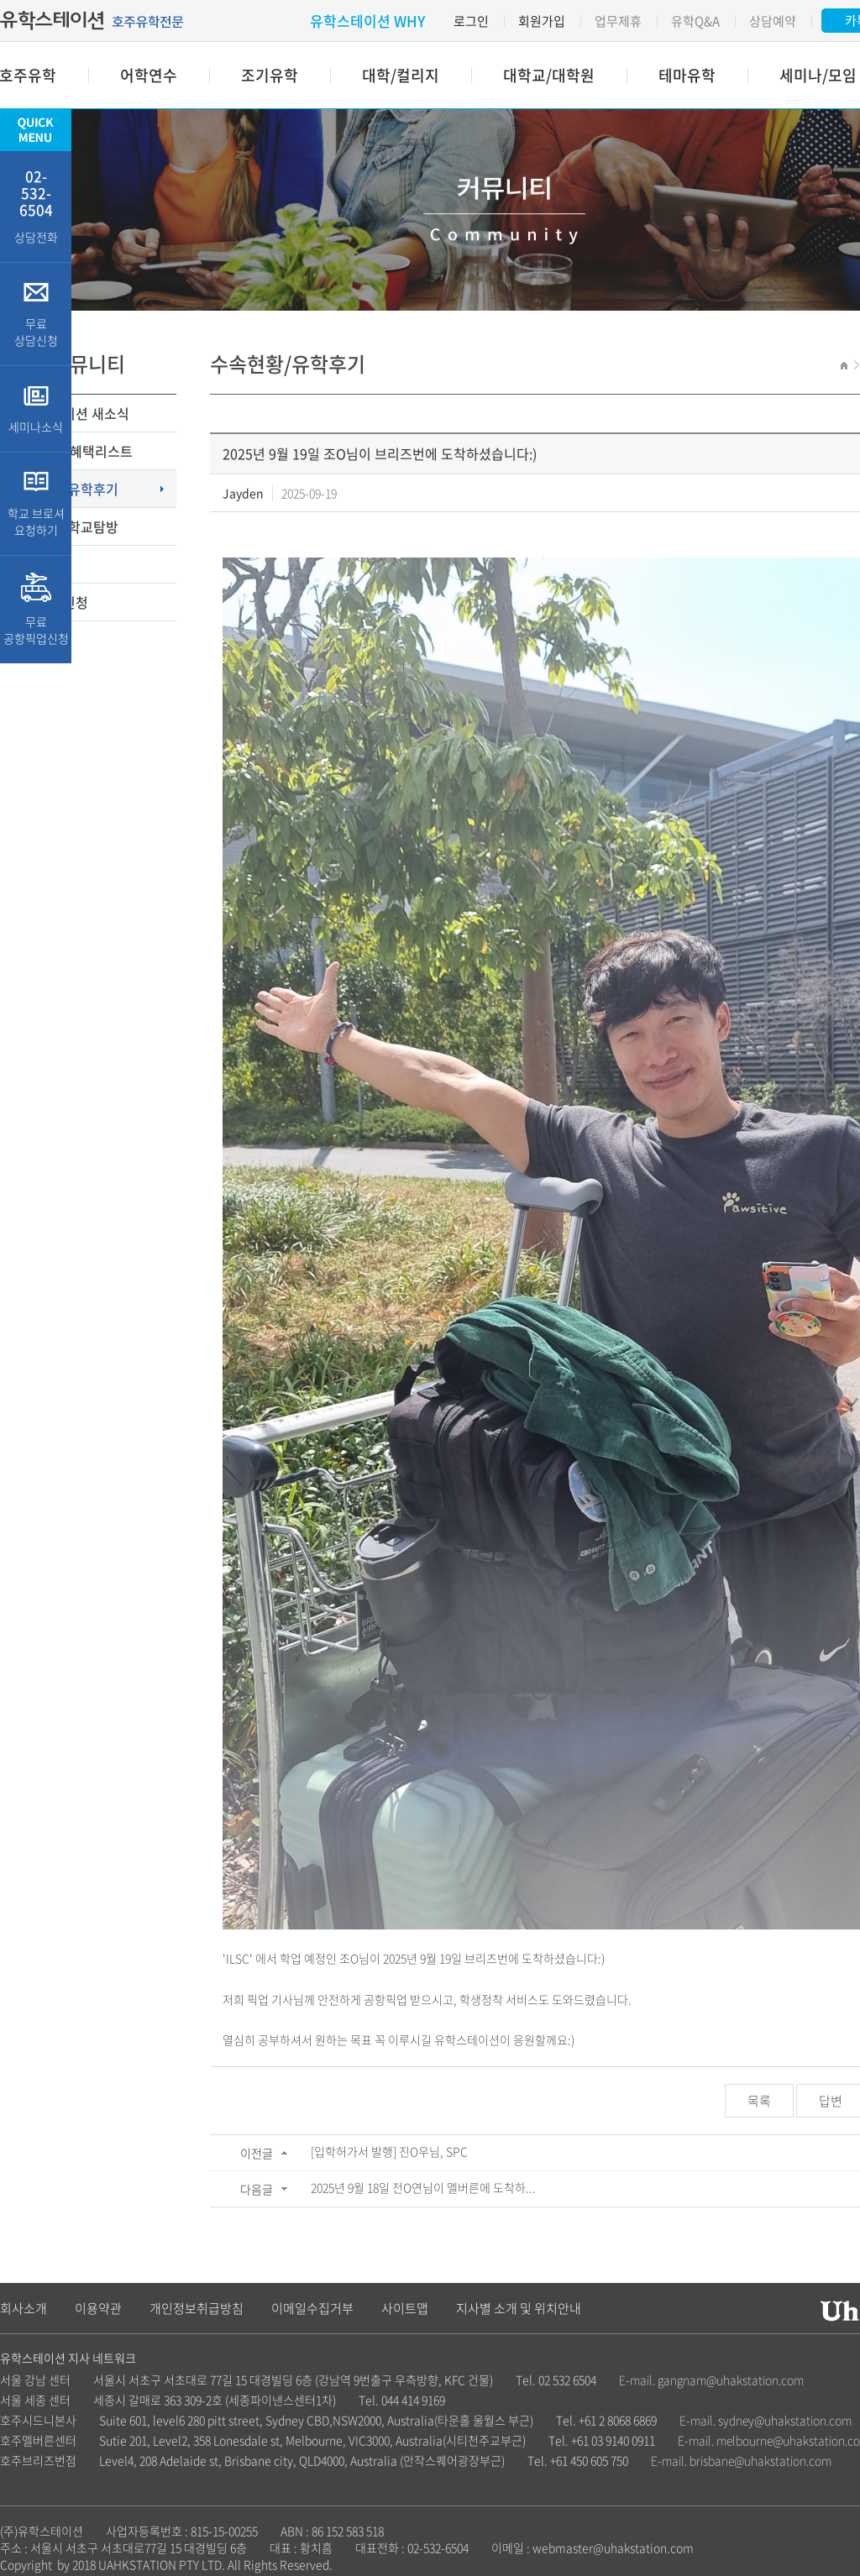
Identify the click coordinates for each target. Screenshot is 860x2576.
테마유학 (687, 75)
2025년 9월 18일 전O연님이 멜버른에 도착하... (423, 2187)
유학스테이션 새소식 (71, 413)
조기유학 (269, 75)
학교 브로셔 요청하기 (35, 503)
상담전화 (35, 205)
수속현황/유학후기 (65, 489)
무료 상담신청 (35, 314)
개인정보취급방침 (196, 2308)
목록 (759, 2101)
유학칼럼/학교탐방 (65, 526)
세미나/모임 (818, 75)
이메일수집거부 (312, 2308)
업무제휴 (618, 21)
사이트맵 (404, 2308)
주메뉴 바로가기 (0, 0)
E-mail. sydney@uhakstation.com (765, 2419)
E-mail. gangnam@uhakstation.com (711, 2379)
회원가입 (541, 21)
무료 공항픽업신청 (35, 610)
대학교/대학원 (549, 75)
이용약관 (98, 2308)
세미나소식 (35, 409)
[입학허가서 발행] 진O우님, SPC (389, 2151)
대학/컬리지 (400, 75)
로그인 (471, 21)
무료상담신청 (50, 602)
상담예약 (772, 21)
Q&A (26, 564)
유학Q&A (695, 21)
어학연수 (148, 75)
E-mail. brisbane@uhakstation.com (741, 2460)
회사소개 (23, 2308)
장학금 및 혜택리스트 (73, 451)
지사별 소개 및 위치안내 (518, 2308)
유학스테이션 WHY (367, 20)
